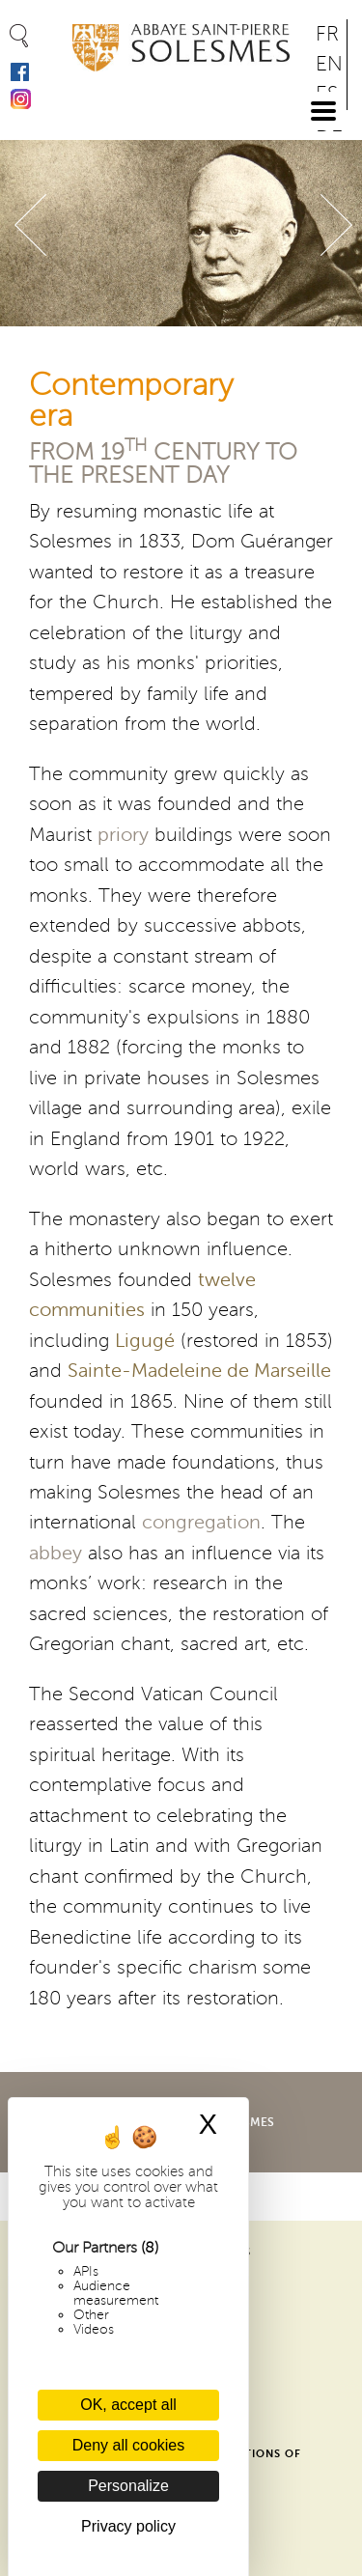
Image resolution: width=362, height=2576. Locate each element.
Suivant (336, 225)
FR (327, 34)
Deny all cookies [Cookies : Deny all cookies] (128, 2445)
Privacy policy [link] (128, 2526)
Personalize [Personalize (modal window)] (128, 2486)
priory (123, 835)
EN (329, 64)
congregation (201, 1522)
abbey (55, 1553)
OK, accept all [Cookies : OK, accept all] (128, 2404)
